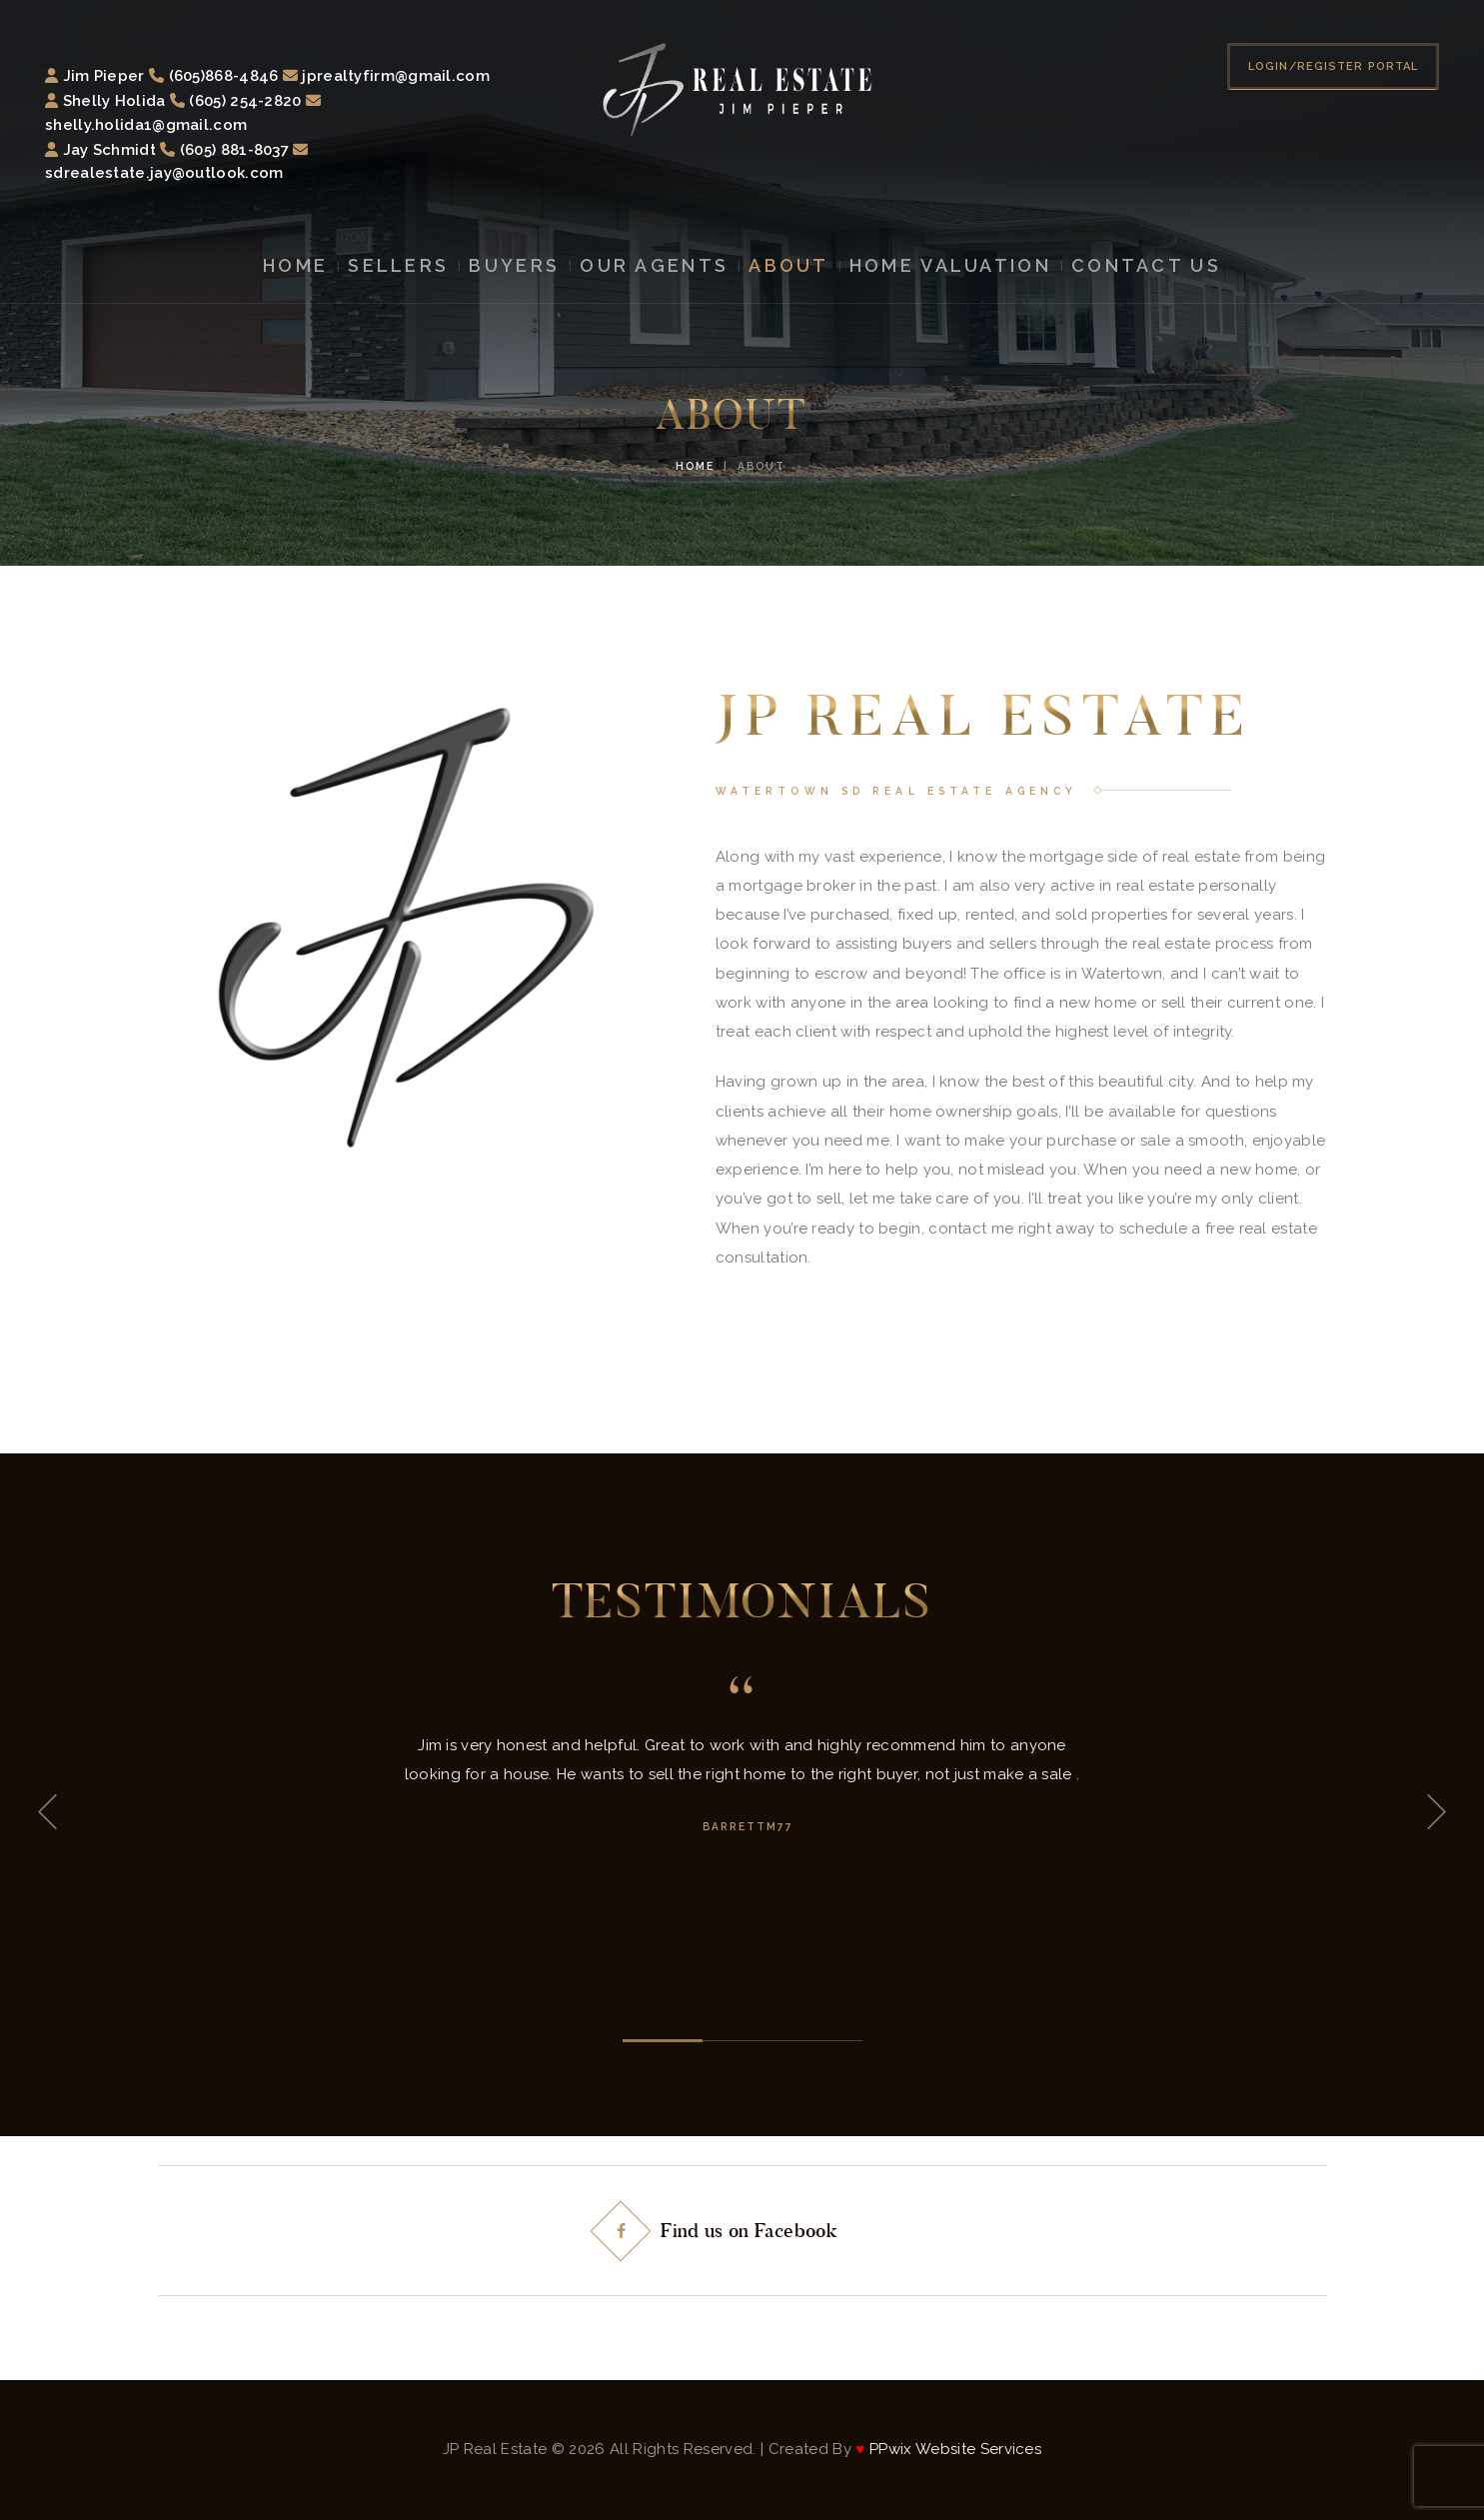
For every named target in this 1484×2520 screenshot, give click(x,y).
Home (695, 466)
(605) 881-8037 (234, 150)
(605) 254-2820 (245, 101)
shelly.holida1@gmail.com (146, 125)
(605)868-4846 (224, 76)
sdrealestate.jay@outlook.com (164, 173)
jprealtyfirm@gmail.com (396, 76)
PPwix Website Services (953, 2449)
